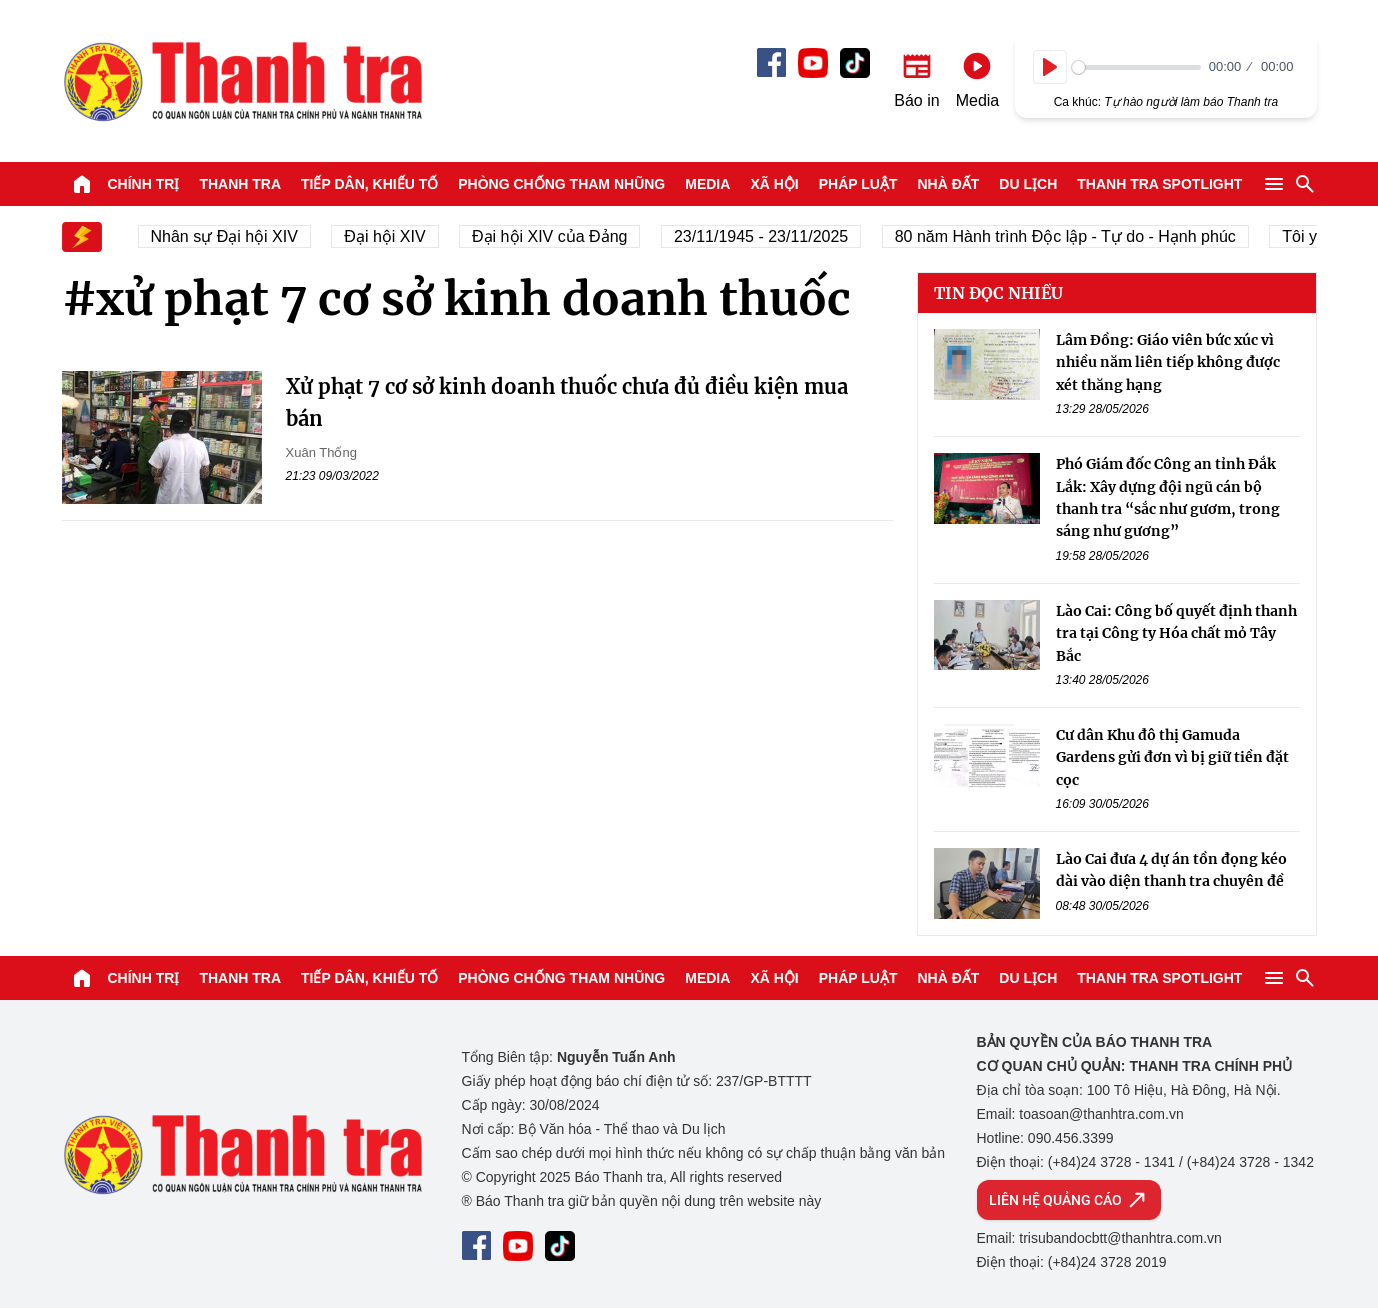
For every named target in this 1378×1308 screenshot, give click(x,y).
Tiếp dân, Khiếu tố (369, 184)
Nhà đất (948, 184)
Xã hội (774, 184)
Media (707, 184)
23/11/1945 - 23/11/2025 (768, 236)
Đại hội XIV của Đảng (557, 236)
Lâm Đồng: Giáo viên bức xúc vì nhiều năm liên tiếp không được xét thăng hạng (1168, 362)
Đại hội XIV (392, 236)
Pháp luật (858, 184)
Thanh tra (240, 184)
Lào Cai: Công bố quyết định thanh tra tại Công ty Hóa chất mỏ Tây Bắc (1176, 633)
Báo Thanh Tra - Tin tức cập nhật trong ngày (242, 81)
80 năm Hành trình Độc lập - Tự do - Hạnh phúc (1072, 236)
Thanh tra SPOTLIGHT (1159, 184)
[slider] (1136, 67)
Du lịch (1028, 184)
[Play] (1050, 67)
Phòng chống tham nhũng (561, 184)
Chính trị (144, 184)
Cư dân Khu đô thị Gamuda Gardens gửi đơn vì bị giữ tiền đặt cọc (1172, 757)
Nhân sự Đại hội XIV (231, 236)
